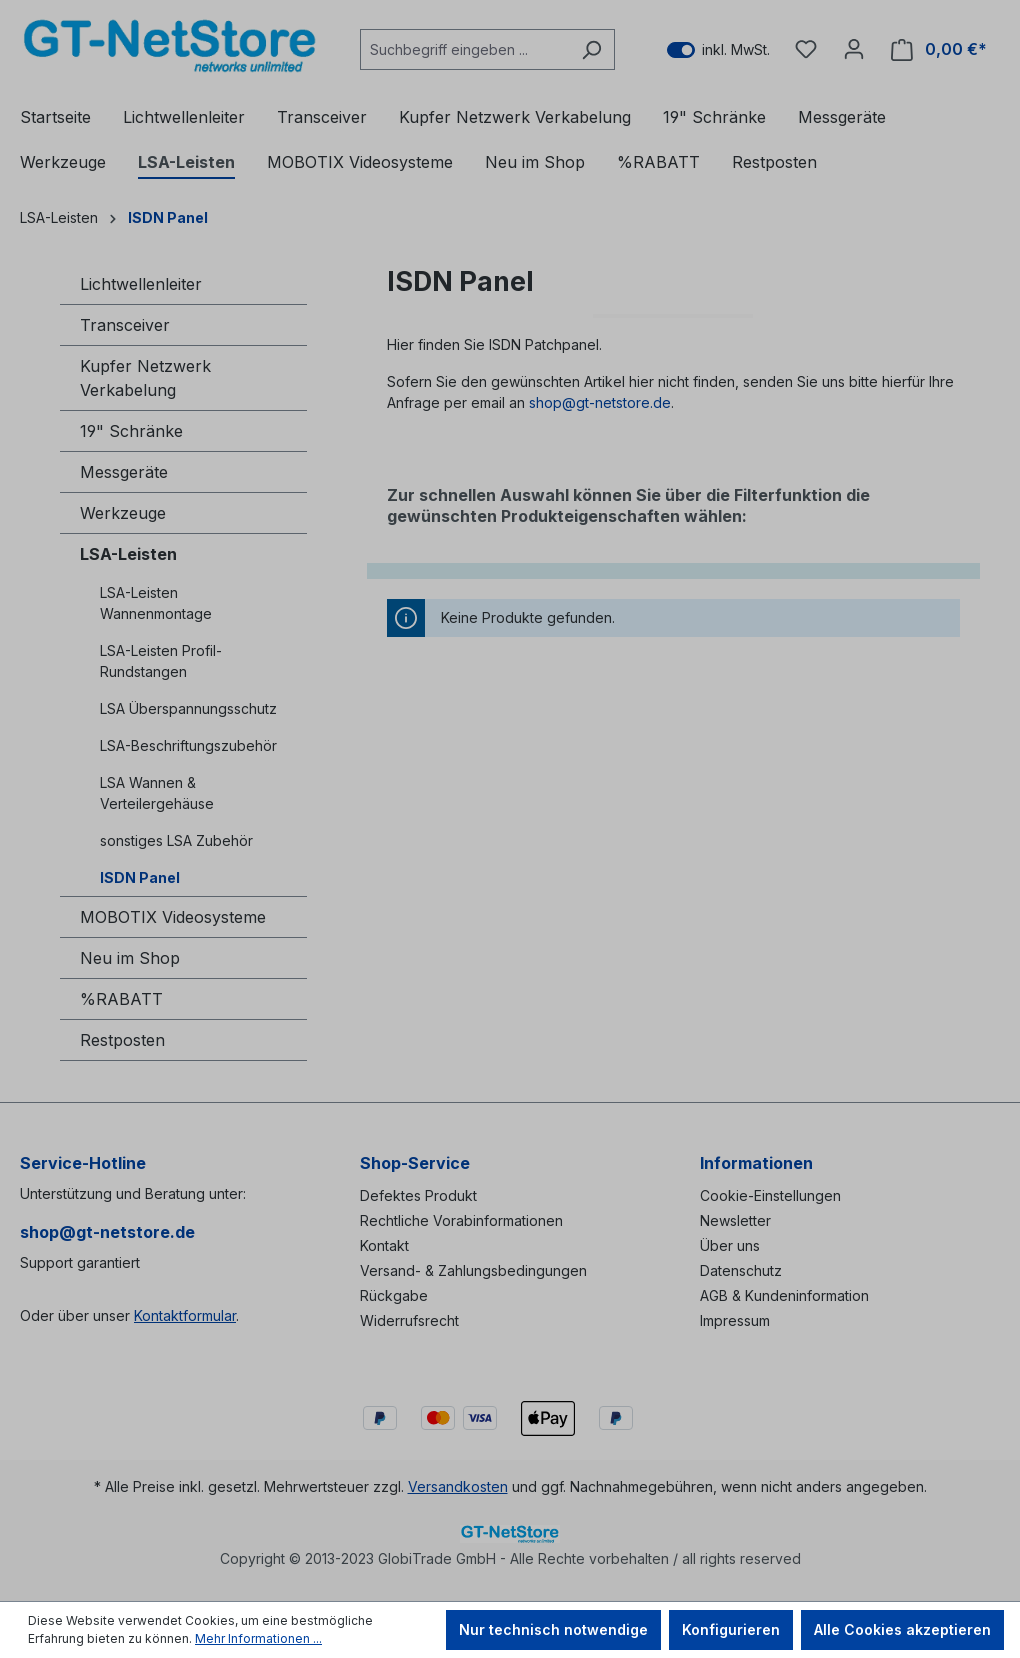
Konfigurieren (731, 1629)
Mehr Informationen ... (258, 1638)
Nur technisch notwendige (553, 1629)
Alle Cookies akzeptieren (902, 1629)
